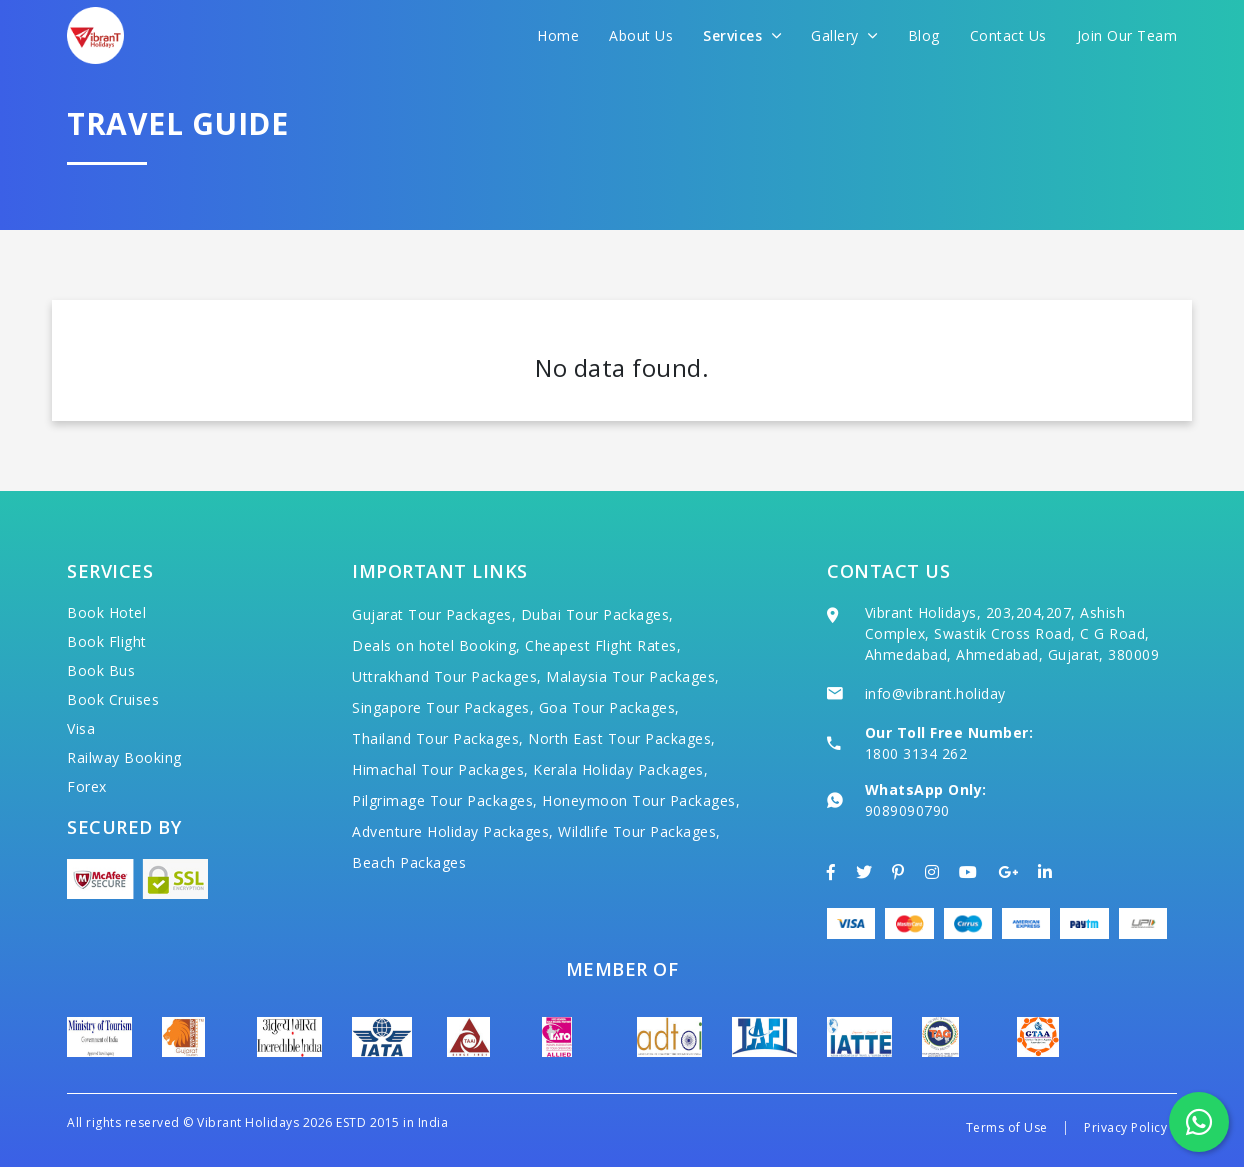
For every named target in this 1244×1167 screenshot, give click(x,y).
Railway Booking (124, 757)
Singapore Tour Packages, (443, 707)
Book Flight (107, 641)
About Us (641, 35)
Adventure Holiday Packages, (453, 831)
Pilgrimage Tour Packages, (445, 800)
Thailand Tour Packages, (438, 738)
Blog (924, 35)
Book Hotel (106, 612)
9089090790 (907, 810)
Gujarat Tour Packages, (434, 614)
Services (742, 35)
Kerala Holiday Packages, (620, 769)
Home (558, 35)
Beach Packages (409, 862)
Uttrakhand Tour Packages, (447, 676)
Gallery (844, 35)
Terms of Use (1007, 1127)
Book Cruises (113, 699)
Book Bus (101, 670)
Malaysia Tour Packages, (633, 676)
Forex (87, 786)
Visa (81, 728)
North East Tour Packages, (622, 738)
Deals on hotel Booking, (436, 645)
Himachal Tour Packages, (440, 769)
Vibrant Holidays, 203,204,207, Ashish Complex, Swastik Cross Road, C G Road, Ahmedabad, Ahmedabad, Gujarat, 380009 (1012, 633)
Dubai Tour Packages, (597, 614)
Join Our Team (1127, 35)
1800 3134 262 (916, 753)
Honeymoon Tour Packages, (641, 800)
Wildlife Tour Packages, (639, 831)
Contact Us (1008, 35)
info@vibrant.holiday (935, 693)
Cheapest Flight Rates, (603, 645)
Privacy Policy (1125, 1127)
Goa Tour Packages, (609, 707)
